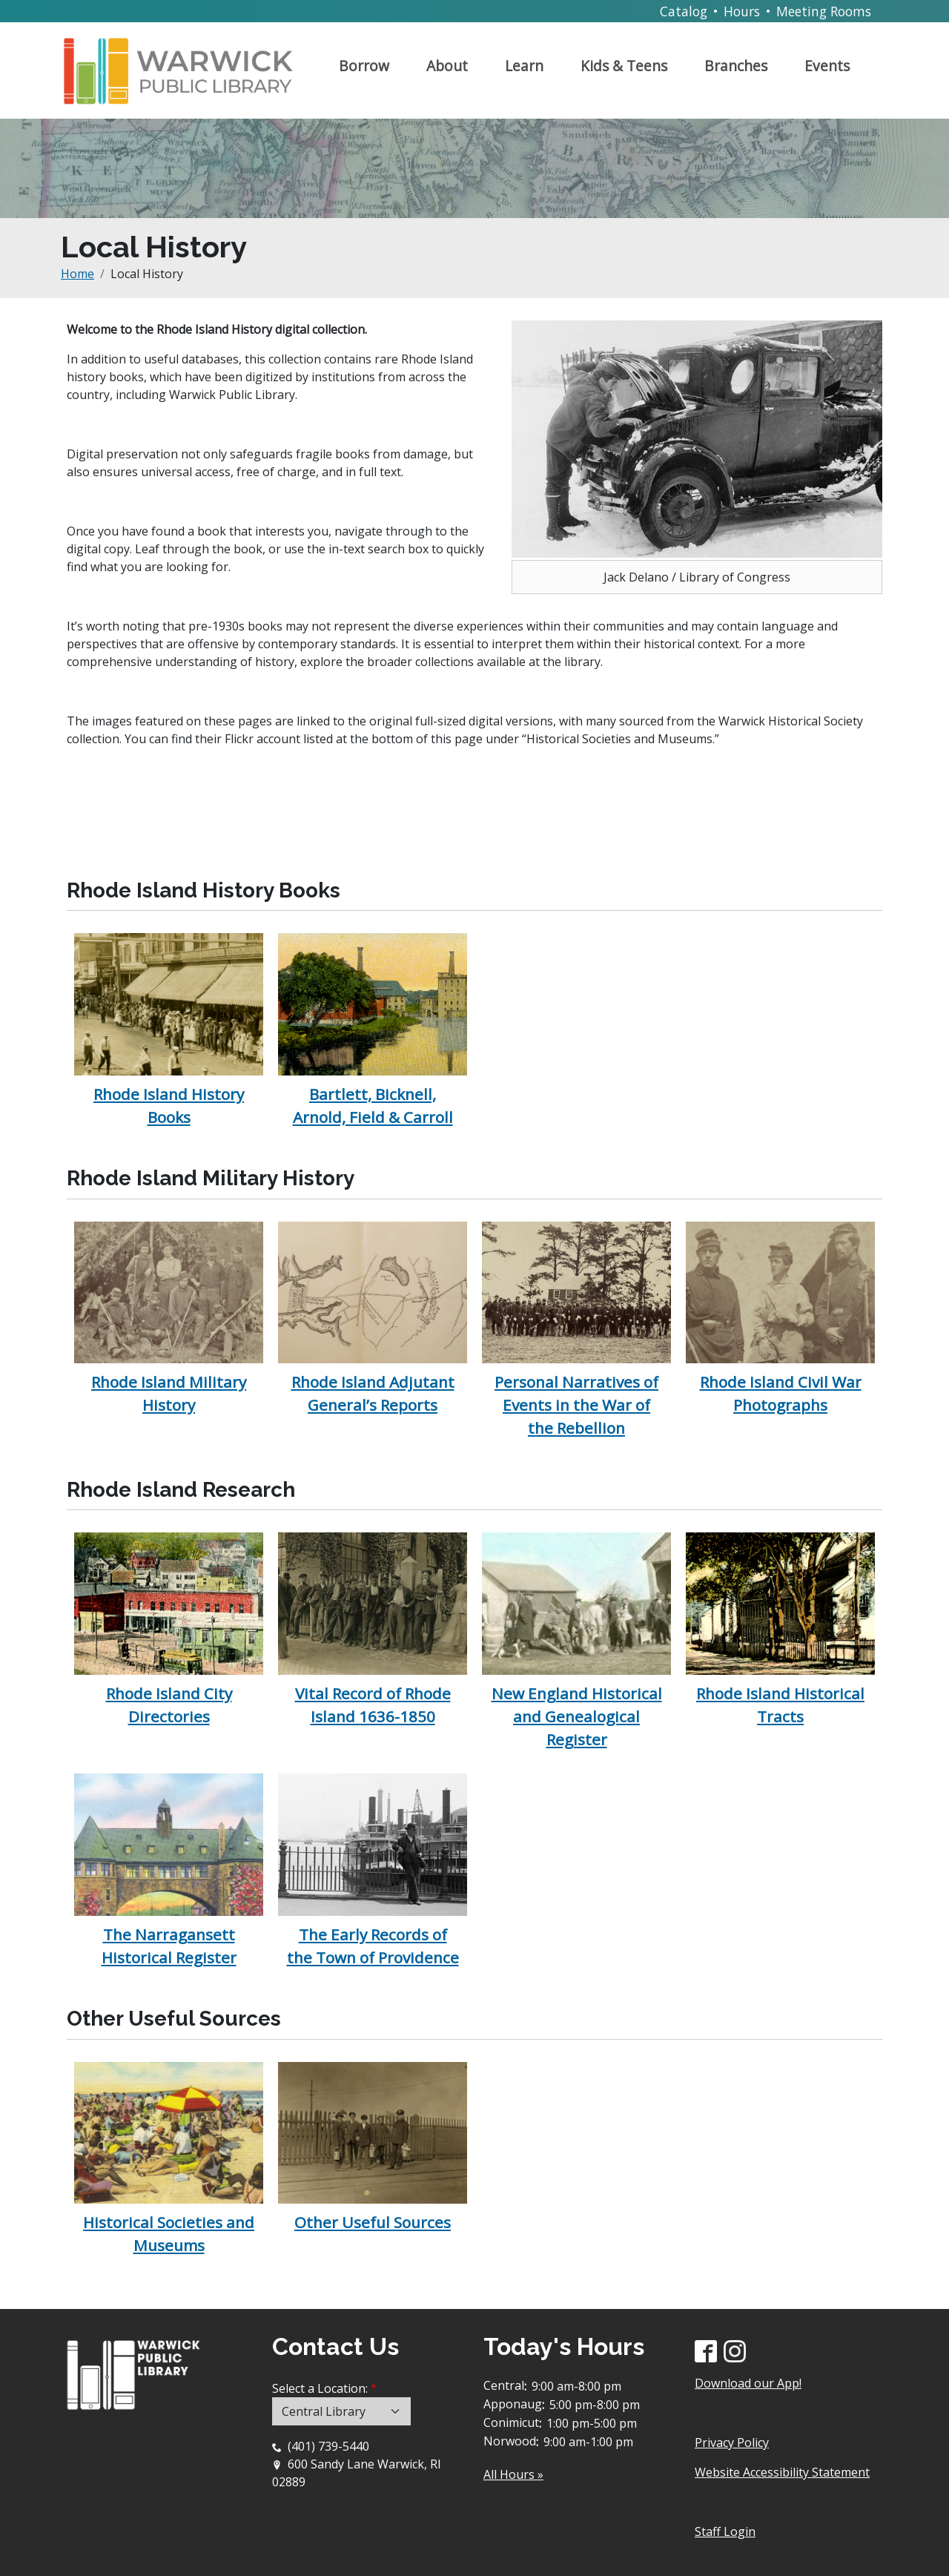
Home (77, 274)
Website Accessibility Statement (782, 2472)
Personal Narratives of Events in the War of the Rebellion (576, 1404)
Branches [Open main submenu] (735, 66)
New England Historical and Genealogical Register (577, 1716)
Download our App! (748, 2383)
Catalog (683, 11)
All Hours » (513, 2474)
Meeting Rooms (823, 11)
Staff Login (725, 2531)
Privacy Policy (732, 2442)
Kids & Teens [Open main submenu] (624, 66)
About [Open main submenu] (447, 66)
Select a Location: (320, 2388)
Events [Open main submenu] (827, 66)
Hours (742, 11)
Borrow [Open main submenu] (364, 66)
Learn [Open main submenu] (524, 66)
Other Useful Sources (372, 2222)
